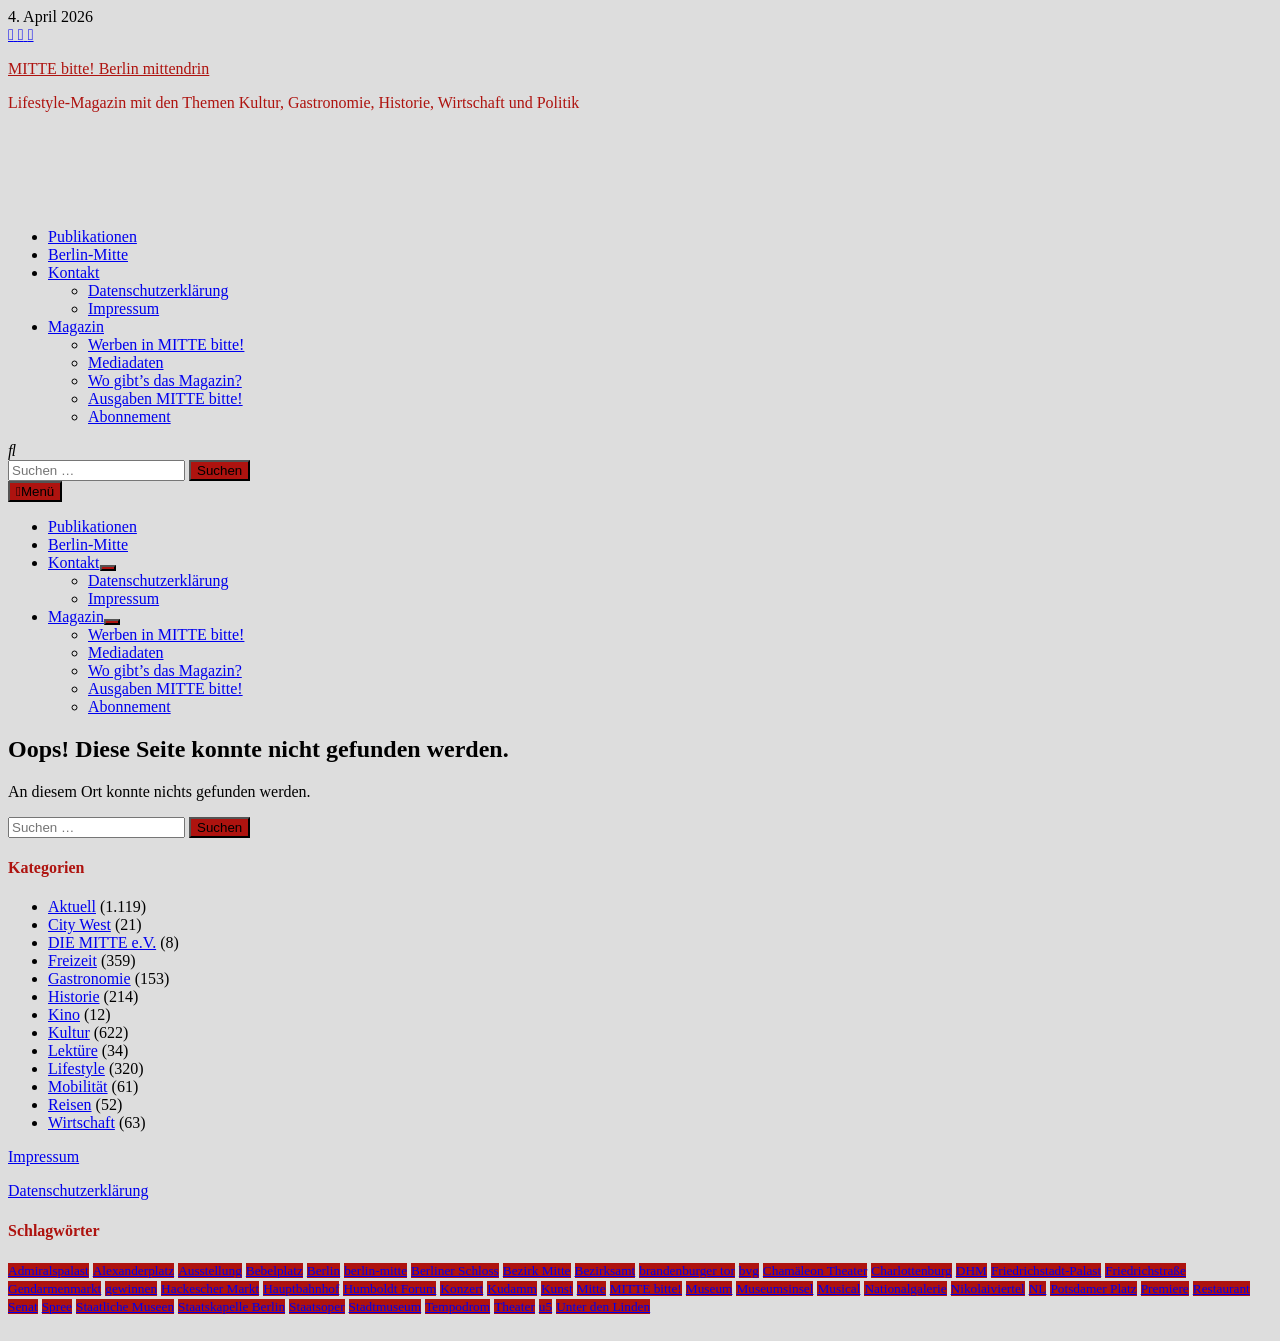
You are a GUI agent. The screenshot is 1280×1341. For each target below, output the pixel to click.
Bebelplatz (274, 1270)
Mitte (591, 1288)
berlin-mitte (375, 1270)
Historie (74, 996)
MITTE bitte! (646, 1288)
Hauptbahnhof (301, 1288)
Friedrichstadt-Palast (1046, 1270)
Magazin (76, 326)
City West (79, 924)
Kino (64, 1014)
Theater (514, 1306)
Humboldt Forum (389, 1288)
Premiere (1165, 1288)
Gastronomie (89, 978)
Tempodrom (457, 1306)
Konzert (461, 1288)
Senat (23, 1306)
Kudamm (512, 1288)
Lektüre (73, 1050)
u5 (545, 1306)
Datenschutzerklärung (158, 290)
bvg (749, 1270)
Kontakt (74, 272)
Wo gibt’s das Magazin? (165, 380)
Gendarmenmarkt (54, 1288)
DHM (971, 1270)
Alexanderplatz (133, 1270)
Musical (838, 1288)
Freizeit (72, 960)
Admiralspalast (48, 1270)
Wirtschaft (81, 1122)
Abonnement (129, 416)
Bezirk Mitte (537, 1270)
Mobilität (78, 1086)
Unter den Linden (603, 1306)
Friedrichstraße (1145, 1270)
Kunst (557, 1288)
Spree (57, 1306)
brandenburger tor (687, 1270)
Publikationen (92, 236)
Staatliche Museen (125, 1306)
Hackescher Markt (210, 1288)
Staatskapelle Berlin (231, 1306)
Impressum (123, 308)
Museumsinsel (774, 1288)
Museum (709, 1288)
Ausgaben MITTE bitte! (165, 398)
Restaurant (1221, 1288)
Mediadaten (126, 362)
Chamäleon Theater (815, 1270)
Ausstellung (210, 1270)
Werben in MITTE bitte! (166, 344)
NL (1038, 1288)
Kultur (69, 1032)
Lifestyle (76, 1068)
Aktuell (72, 906)
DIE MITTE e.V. (102, 942)
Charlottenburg (911, 1270)
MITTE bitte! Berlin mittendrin (108, 68)
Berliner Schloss (455, 1270)
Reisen (70, 1104)
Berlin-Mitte (88, 254)
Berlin (323, 1270)
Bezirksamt (605, 1270)
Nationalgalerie (905, 1288)
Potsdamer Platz (1093, 1288)
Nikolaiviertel (988, 1288)
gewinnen (131, 1288)
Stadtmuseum (385, 1306)
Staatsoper (317, 1306)
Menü (35, 491)
